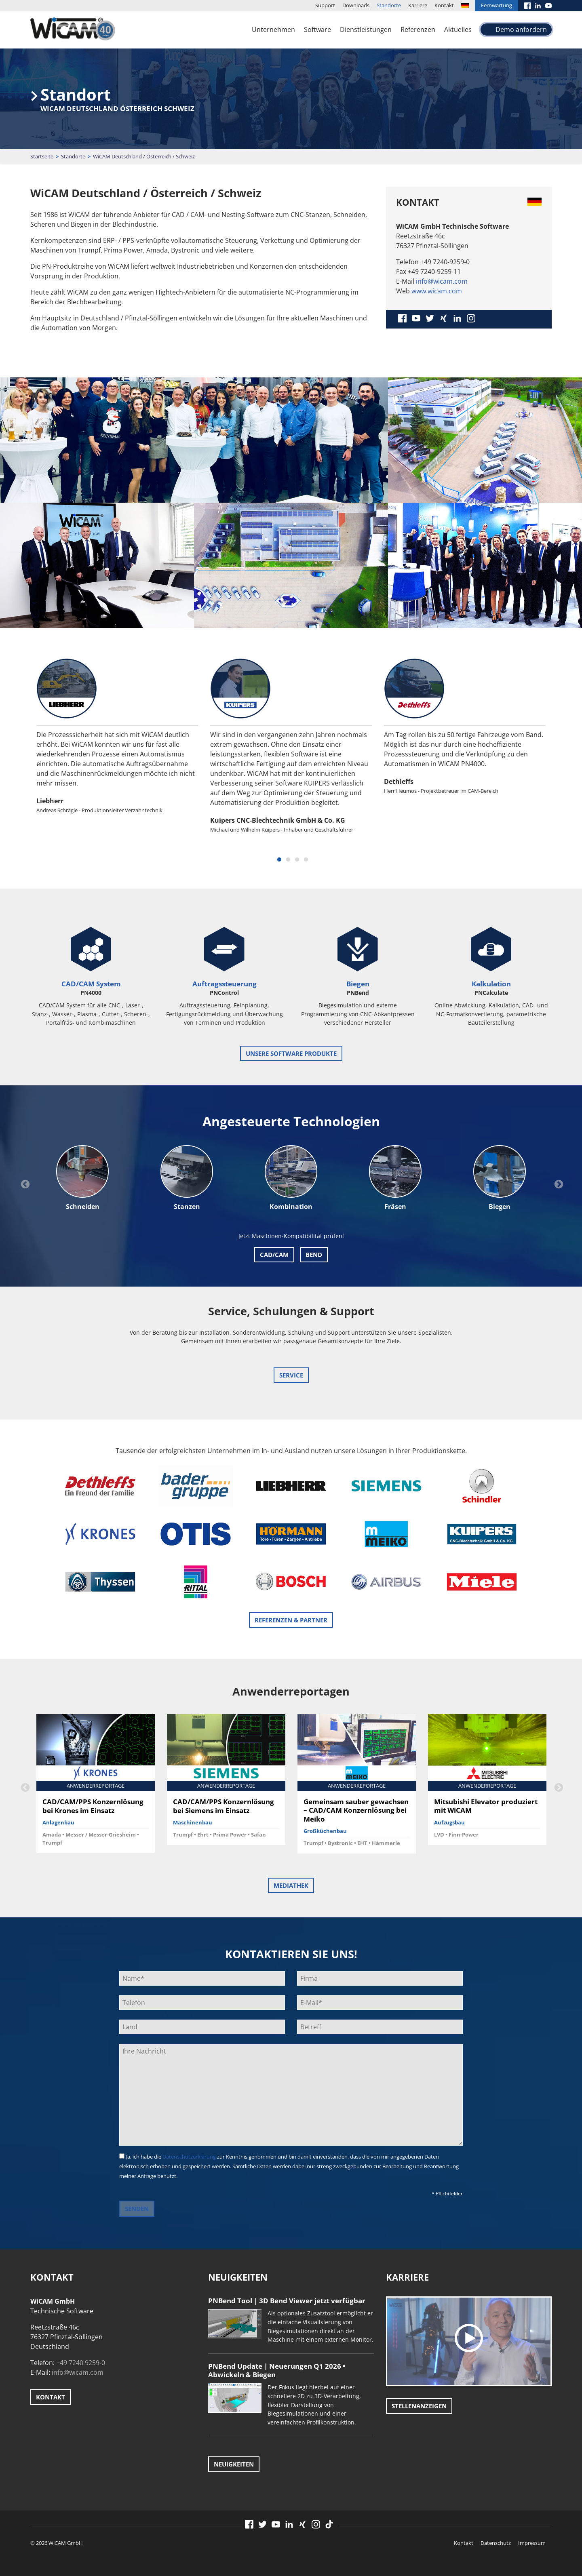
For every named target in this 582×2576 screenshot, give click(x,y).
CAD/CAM (274, 1255)
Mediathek (291, 1885)
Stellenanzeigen (419, 2406)
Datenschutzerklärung (189, 2156)
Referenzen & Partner (291, 1620)
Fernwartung (496, 5)
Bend (314, 1255)
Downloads (355, 5)
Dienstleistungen (366, 29)
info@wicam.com (442, 281)
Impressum (532, 2543)
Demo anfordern (521, 29)
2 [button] (288, 860)
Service (291, 1375)
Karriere (417, 5)
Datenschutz (496, 2543)
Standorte (389, 5)
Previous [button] (24, 1184)
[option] (117, 745)
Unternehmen (273, 29)
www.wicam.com (436, 290)
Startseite (41, 156)
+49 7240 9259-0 (80, 2362)
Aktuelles (458, 29)
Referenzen (418, 29)
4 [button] (306, 860)
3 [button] (297, 860)
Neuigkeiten (234, 2464)
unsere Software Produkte (291, 1053)
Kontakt (444, 5)
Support (325, 5)
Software (317, 29)
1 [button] (279, 860)
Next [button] (558, 1184)
